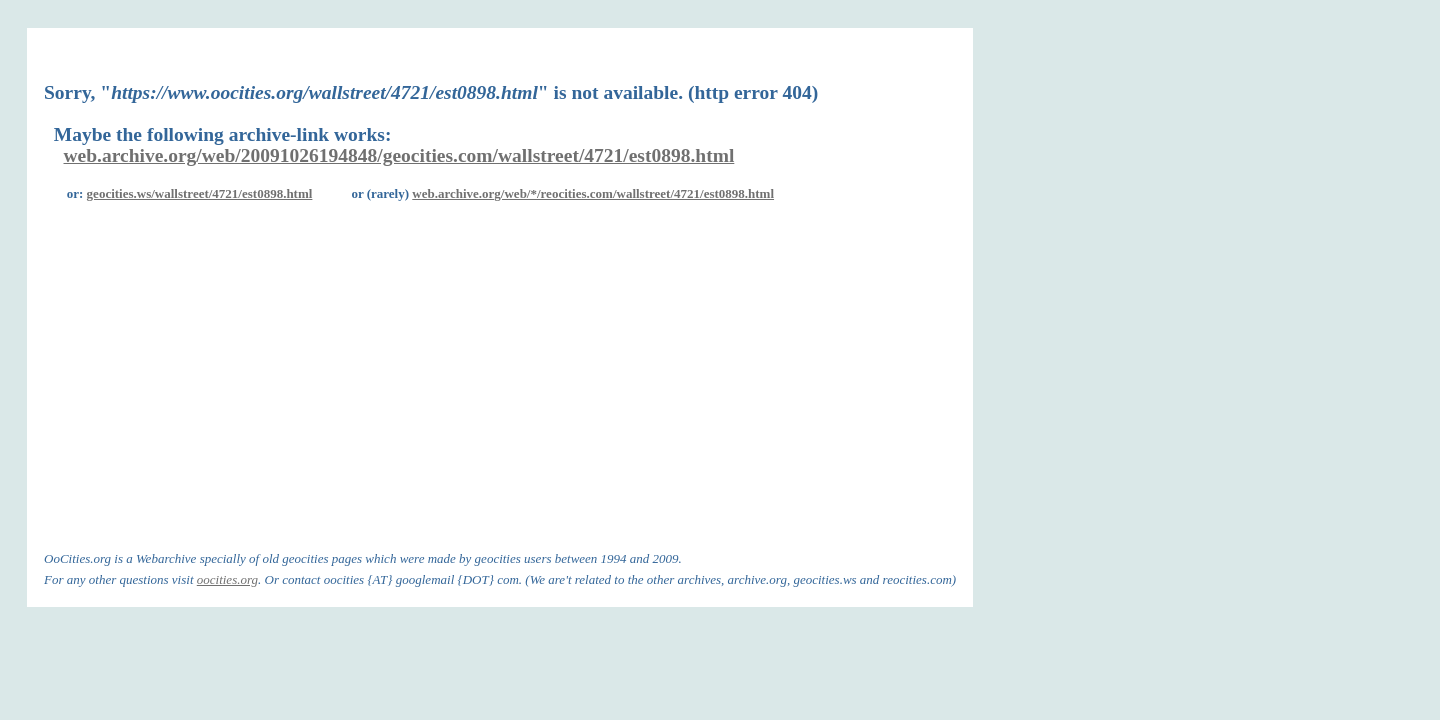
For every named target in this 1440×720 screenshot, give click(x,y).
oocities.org (227, 579)
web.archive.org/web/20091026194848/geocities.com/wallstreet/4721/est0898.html (399, 155)
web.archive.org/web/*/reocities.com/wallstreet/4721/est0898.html (593, 193)
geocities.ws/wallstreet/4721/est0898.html (200, 193)
